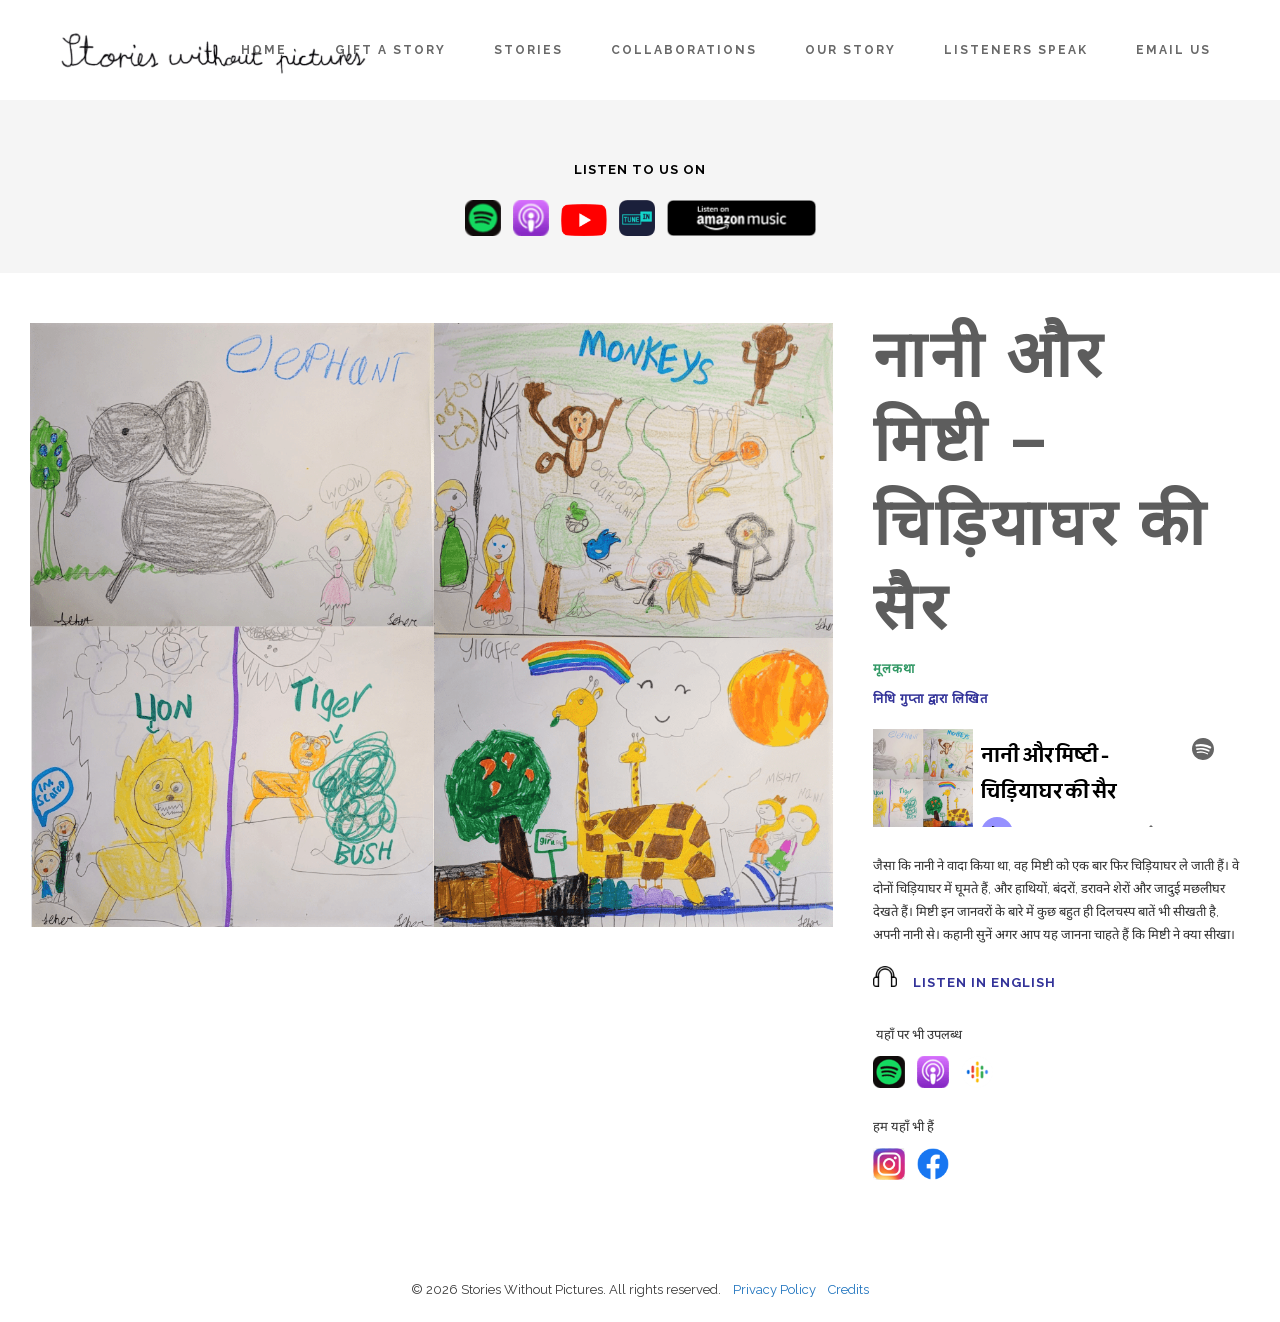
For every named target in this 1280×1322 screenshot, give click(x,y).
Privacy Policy (774, 1289)
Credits (848, 1289)
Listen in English (984, 982)
